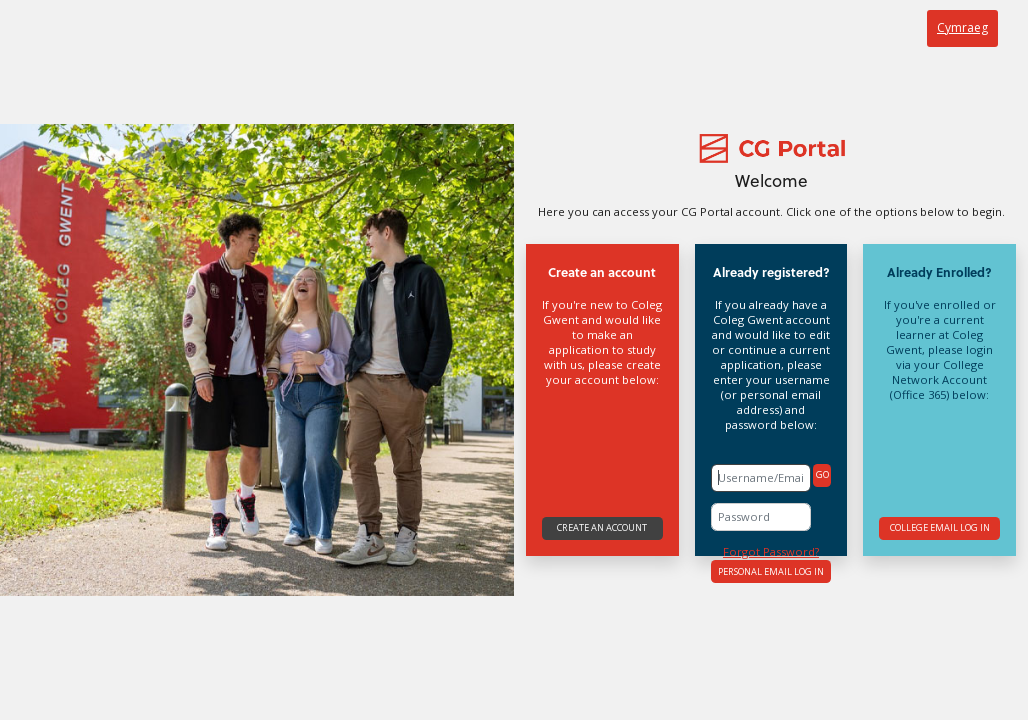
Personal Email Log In (771, 571)
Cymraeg (962, 27)
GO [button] (822, 474)
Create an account (602, 527)
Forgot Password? (771, 551)
